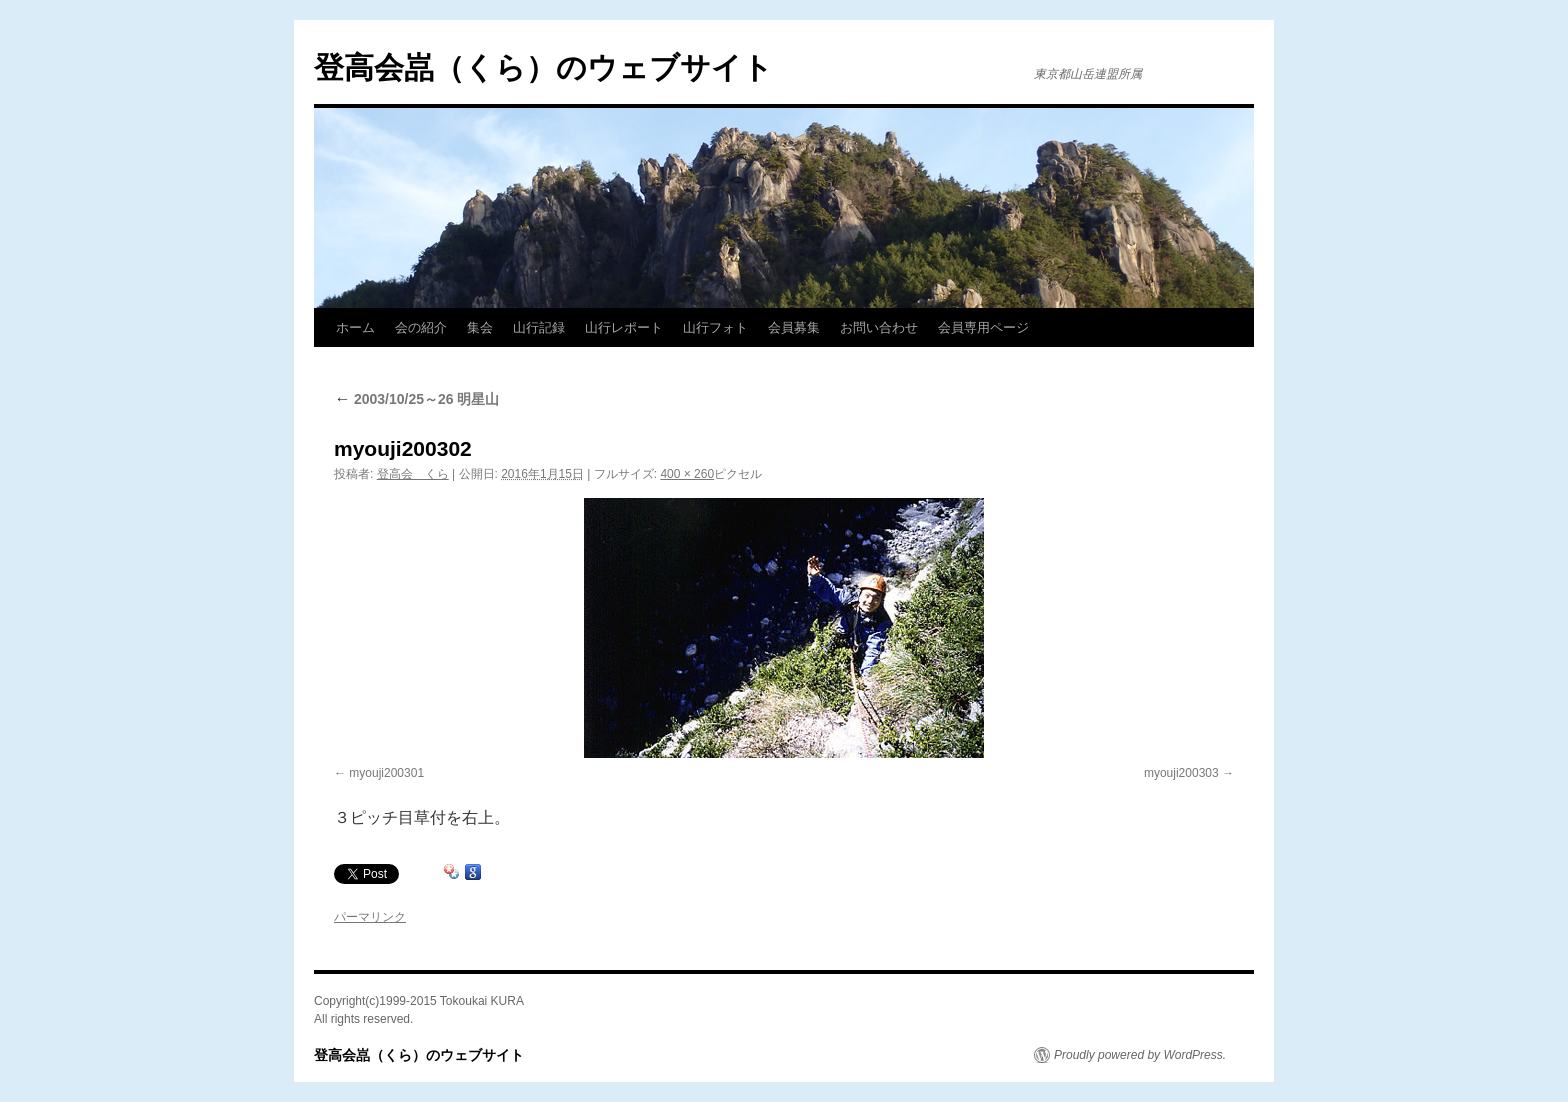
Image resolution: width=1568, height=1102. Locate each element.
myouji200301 (386, 773)
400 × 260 (687, 474)
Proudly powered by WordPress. (1140, 1055)
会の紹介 (421, 327)
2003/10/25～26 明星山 (416, 399)
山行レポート (624, 327)
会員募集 (794, 327)
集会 (480, 327)
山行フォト (715, 327)
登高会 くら (413, 474)
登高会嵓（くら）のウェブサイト (543, 67)
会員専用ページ (983, 327)
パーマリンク (370, 917)
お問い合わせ (879, 327)
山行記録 (539, 327)
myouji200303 (1181, 773)
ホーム (355, 327)
